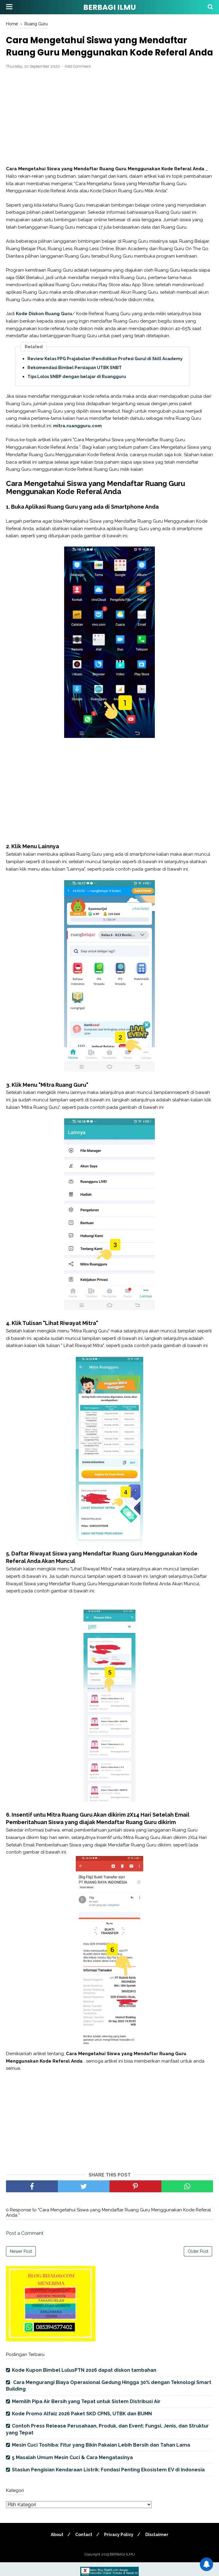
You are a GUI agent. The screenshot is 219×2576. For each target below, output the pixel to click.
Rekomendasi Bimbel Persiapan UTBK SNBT (74, 381)
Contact (83, 2548)
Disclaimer (158, 2548)
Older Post (198, 2265)
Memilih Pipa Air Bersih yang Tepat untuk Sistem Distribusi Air (86, 2415)
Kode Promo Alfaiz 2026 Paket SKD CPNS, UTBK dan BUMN (82, 2427)
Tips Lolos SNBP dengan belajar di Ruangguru (76, 390)
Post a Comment (25, 2247)
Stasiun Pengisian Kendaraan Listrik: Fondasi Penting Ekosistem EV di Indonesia (108, 2483)
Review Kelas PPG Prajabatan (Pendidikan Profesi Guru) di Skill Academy (105, 372)
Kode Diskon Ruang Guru (44, 327)
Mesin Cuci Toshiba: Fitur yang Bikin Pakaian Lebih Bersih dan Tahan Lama (101, 2459)
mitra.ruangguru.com (77, 439)
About (56, 2548)
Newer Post (21, 2265)
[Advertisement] (109, 131)
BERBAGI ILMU (109, 7)
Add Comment (77, 80)
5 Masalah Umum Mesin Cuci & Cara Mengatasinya (72, 2471)
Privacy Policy (119, 2548)
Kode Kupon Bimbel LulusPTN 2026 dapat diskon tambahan (84, 2383)
